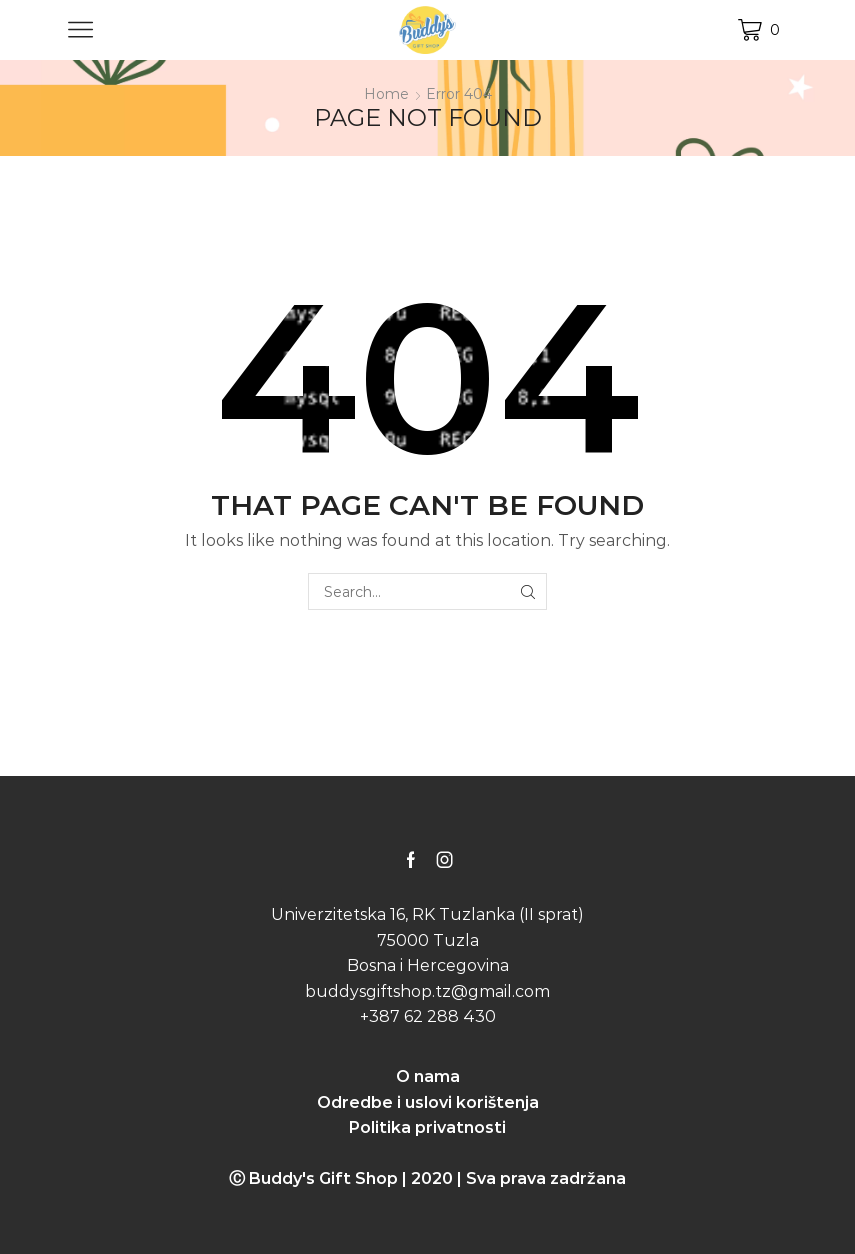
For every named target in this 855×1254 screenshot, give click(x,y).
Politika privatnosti (427, 1127)
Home (386, 94)
